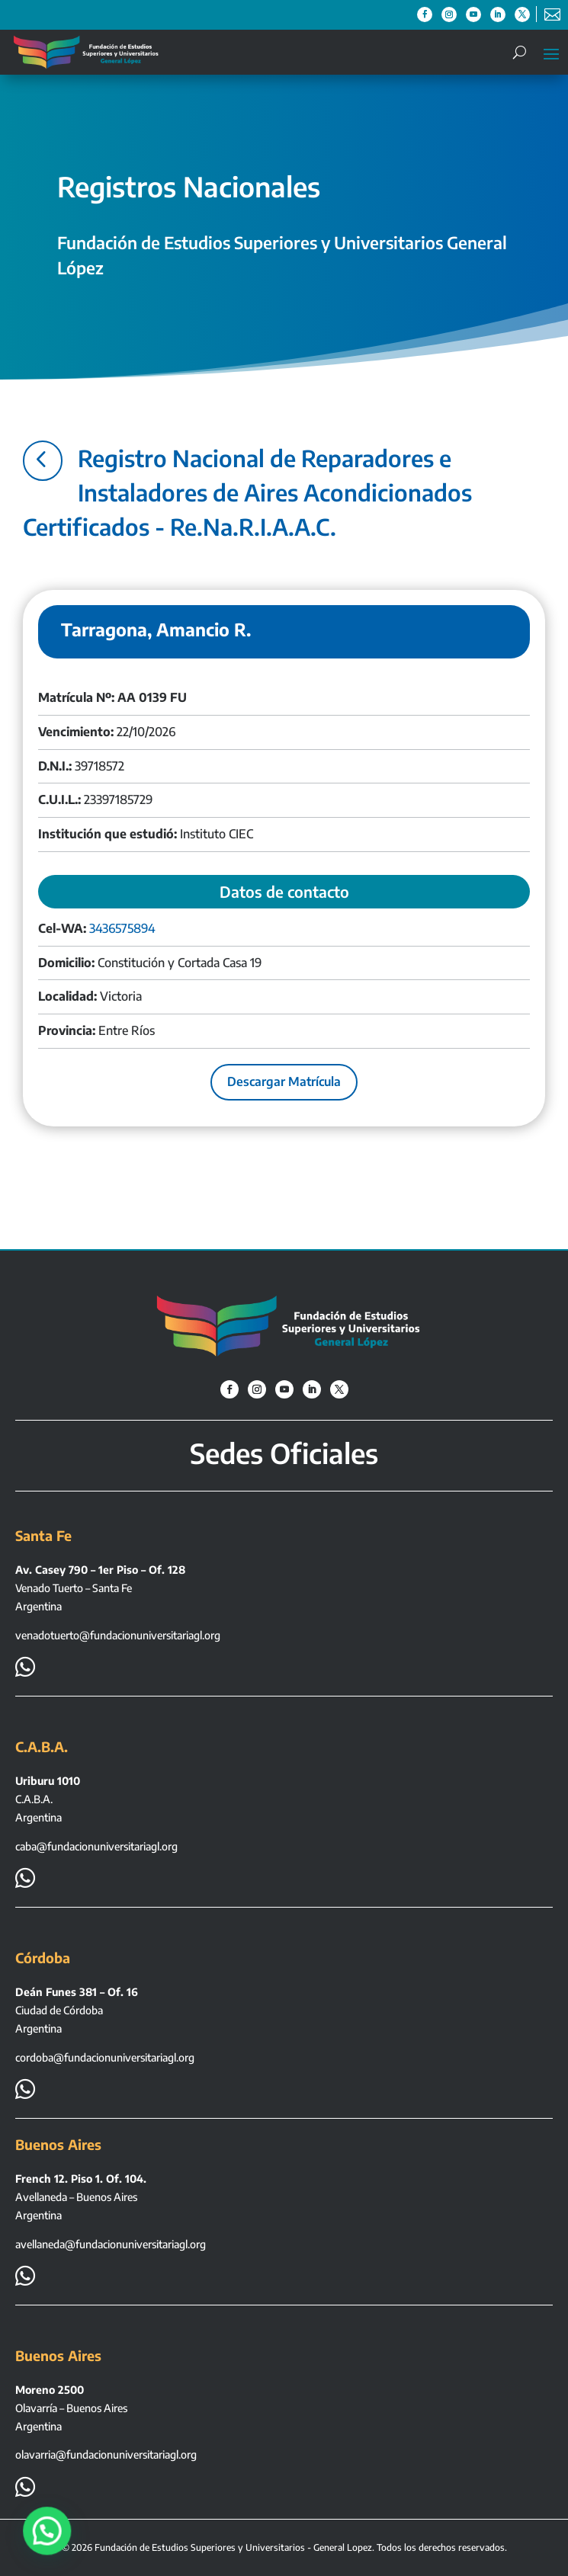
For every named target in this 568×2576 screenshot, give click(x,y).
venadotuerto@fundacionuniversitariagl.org (117, 1635)
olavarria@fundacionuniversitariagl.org (106, 2454)
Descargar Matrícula (284, 1081)
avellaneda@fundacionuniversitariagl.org (110, 2244)
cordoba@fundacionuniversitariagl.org (104, 2057)
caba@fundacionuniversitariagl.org (96, 1846)
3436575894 (122, 928)
